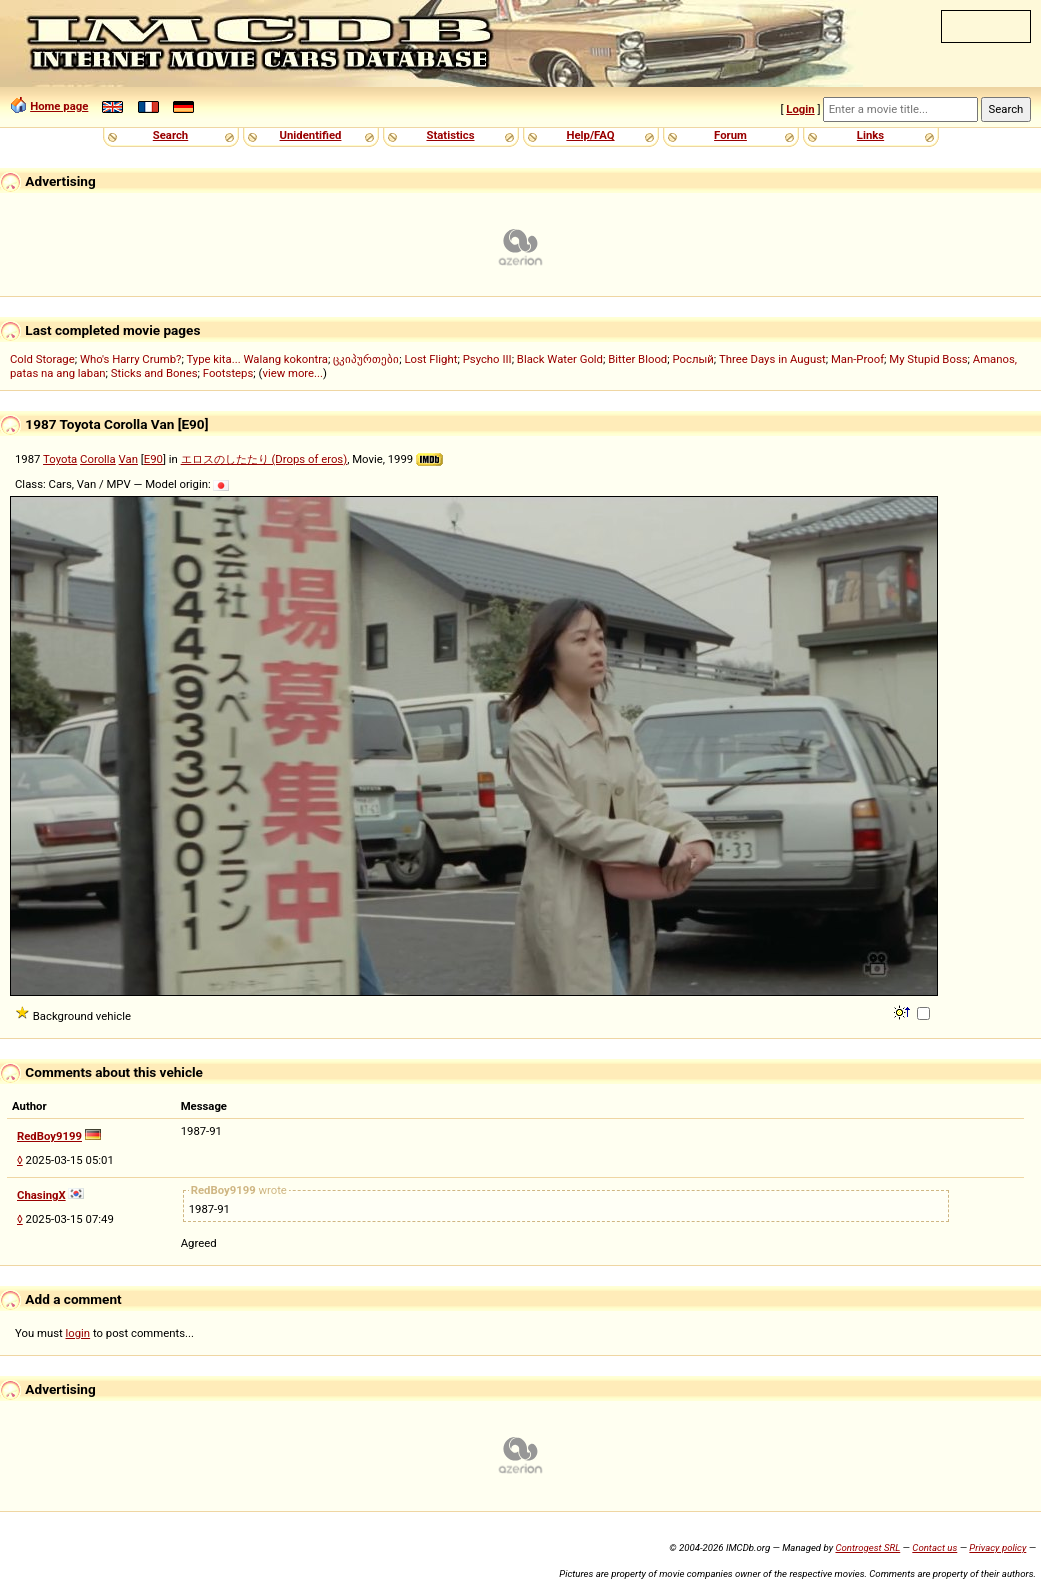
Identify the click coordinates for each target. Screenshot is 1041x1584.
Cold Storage (42, 359)
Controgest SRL (867, 1547)
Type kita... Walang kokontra (257, 359)
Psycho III (487, 359)
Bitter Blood (637, 359)
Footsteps (228, 373)
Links (870, 135)
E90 (153, 459)
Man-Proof (857, 359)
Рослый (692, 359)
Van (128, 459)
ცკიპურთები (366, 359)
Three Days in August (772, 359)
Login (800, 109)
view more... (292, 373)
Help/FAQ (590, 135)
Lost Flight (430, 359)
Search (170, 135)
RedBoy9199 (49, 1136)
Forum (730, 135)
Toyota (60, 459)
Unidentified (311, 135)
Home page (59, 106)
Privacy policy (997, 1547)
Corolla (98, 459)
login (78, 1333)
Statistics (450, 135)
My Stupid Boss (928, 359)
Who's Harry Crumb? (131, 359)
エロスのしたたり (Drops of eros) (264, 459)
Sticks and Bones (154, 373)
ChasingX (41, 1195)
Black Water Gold (560, 359)
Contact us (934, 1547)
